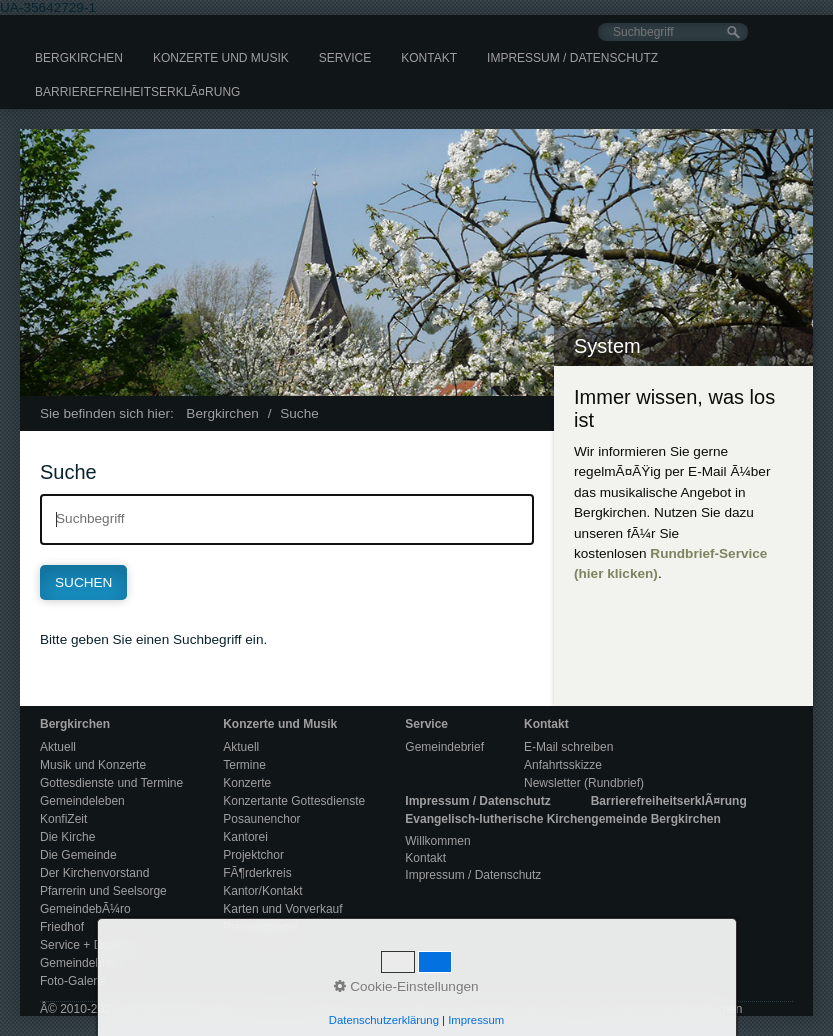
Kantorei (245, 837)
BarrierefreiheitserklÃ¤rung (137, 92)
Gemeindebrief (79, 963)
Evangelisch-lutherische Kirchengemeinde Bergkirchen (562, 819)
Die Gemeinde (78, 855)
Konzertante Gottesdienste (294, 801)
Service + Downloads (96, 945)
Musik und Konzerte (93, 765)
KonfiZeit (63, 819)
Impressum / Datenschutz (572, 58)
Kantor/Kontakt (262, 891)
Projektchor (253, 855)
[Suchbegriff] (673, 32)
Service (345, 58)
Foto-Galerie (73, 981)
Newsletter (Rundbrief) (584, 783)
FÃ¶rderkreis (257, 873)
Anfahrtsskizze (563, 765)
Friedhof (62, 927)
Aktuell (58, 747)
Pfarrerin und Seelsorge (103, 891)
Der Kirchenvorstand (94, 873)
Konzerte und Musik (221, 58)
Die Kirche (67, 837)
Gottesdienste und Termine (111, 783)
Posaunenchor (261, 819)
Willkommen (437, 841)
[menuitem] (79, 58)
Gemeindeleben (82, 801)
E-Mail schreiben (568, 747)
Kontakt (429, 58)
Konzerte (247, 783)
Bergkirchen (79, 58)
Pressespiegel (260, 927)
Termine (244, 765)
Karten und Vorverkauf (282, 909)
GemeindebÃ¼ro (85, 909)
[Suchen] (733, 32)
